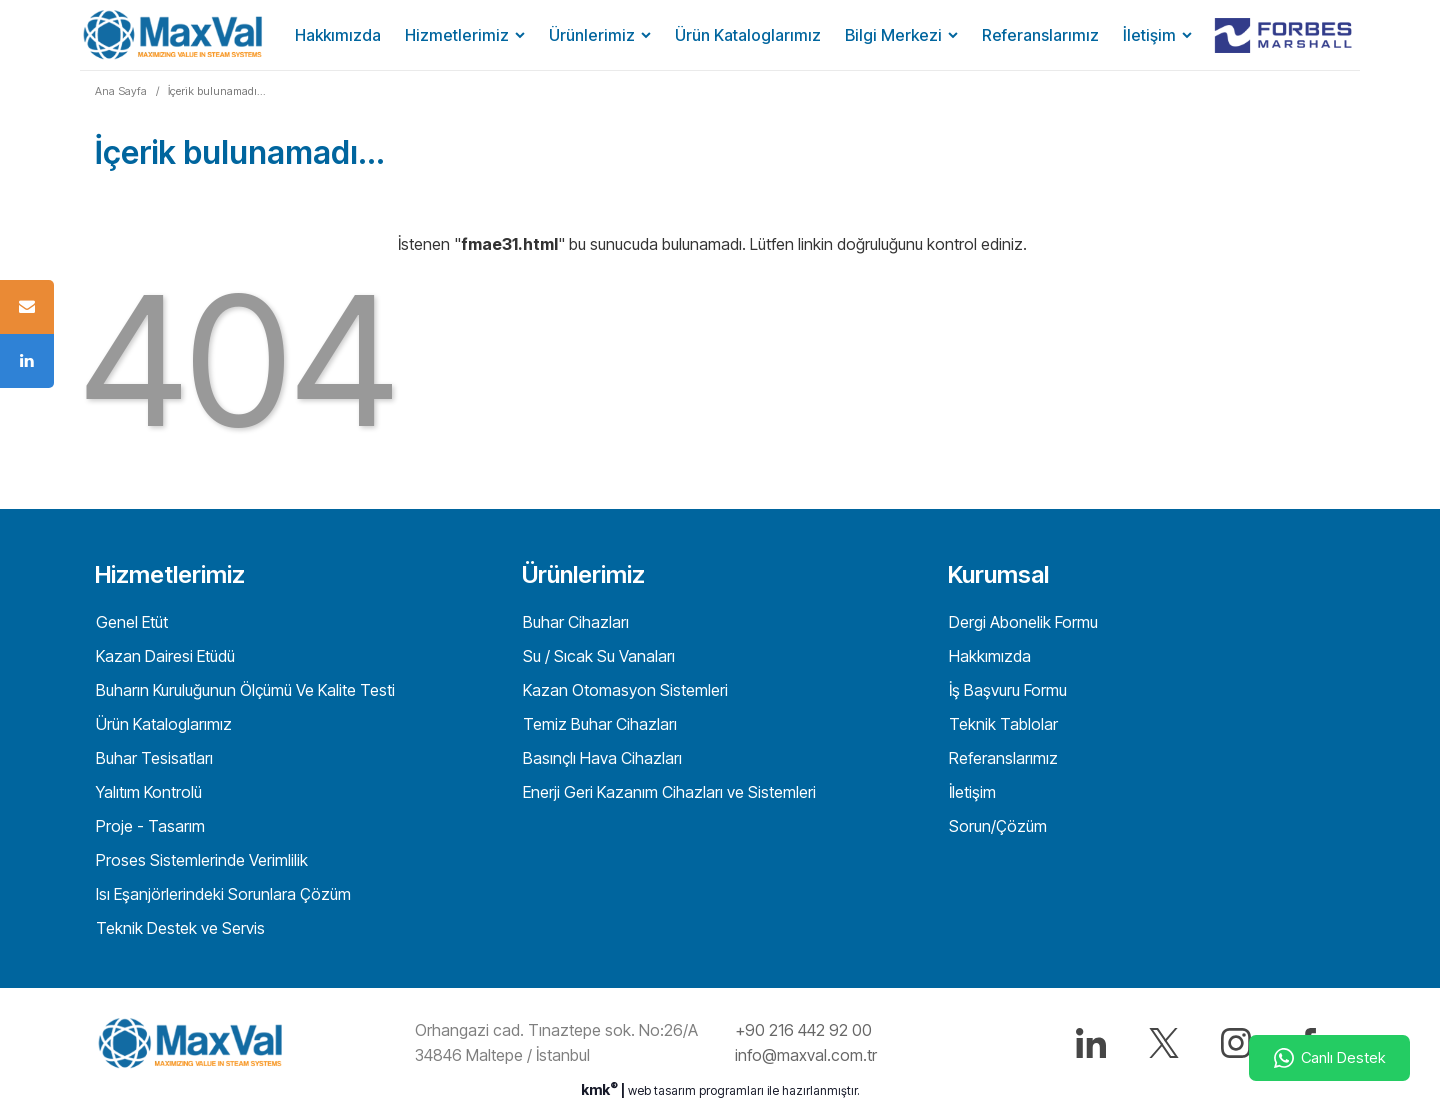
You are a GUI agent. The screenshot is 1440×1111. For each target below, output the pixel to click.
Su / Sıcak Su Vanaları (597, 656)
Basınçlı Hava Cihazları (600, 758)
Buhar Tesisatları (152, 758)
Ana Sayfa (121, 91)
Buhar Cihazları (574, 622)
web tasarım (662, 1090)
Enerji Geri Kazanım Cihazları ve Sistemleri (667, 792)
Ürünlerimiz (592, 35)
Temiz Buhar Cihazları (598, 724)
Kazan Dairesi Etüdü (163, 656)
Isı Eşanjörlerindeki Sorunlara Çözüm (221, 894)
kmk (601, 1089)
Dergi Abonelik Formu (1021, 622)
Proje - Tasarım (148, 826)
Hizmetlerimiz (457, 35)
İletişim (1149, 35)
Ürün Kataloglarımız (748, 35)
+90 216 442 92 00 (803, 1030)
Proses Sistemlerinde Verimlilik (200, 860)
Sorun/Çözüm (996, 826)
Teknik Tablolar (1001, 724)
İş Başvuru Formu (1006, 690)
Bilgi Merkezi (893, 35)
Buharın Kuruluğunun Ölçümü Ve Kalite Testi (243, 690)
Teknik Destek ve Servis (178, 928)
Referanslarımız (1040, 35)
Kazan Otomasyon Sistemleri (623, 690)
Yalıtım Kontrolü (147, 792)
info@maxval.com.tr (806, 1055)
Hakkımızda (338, 35)
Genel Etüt (130, 622)
